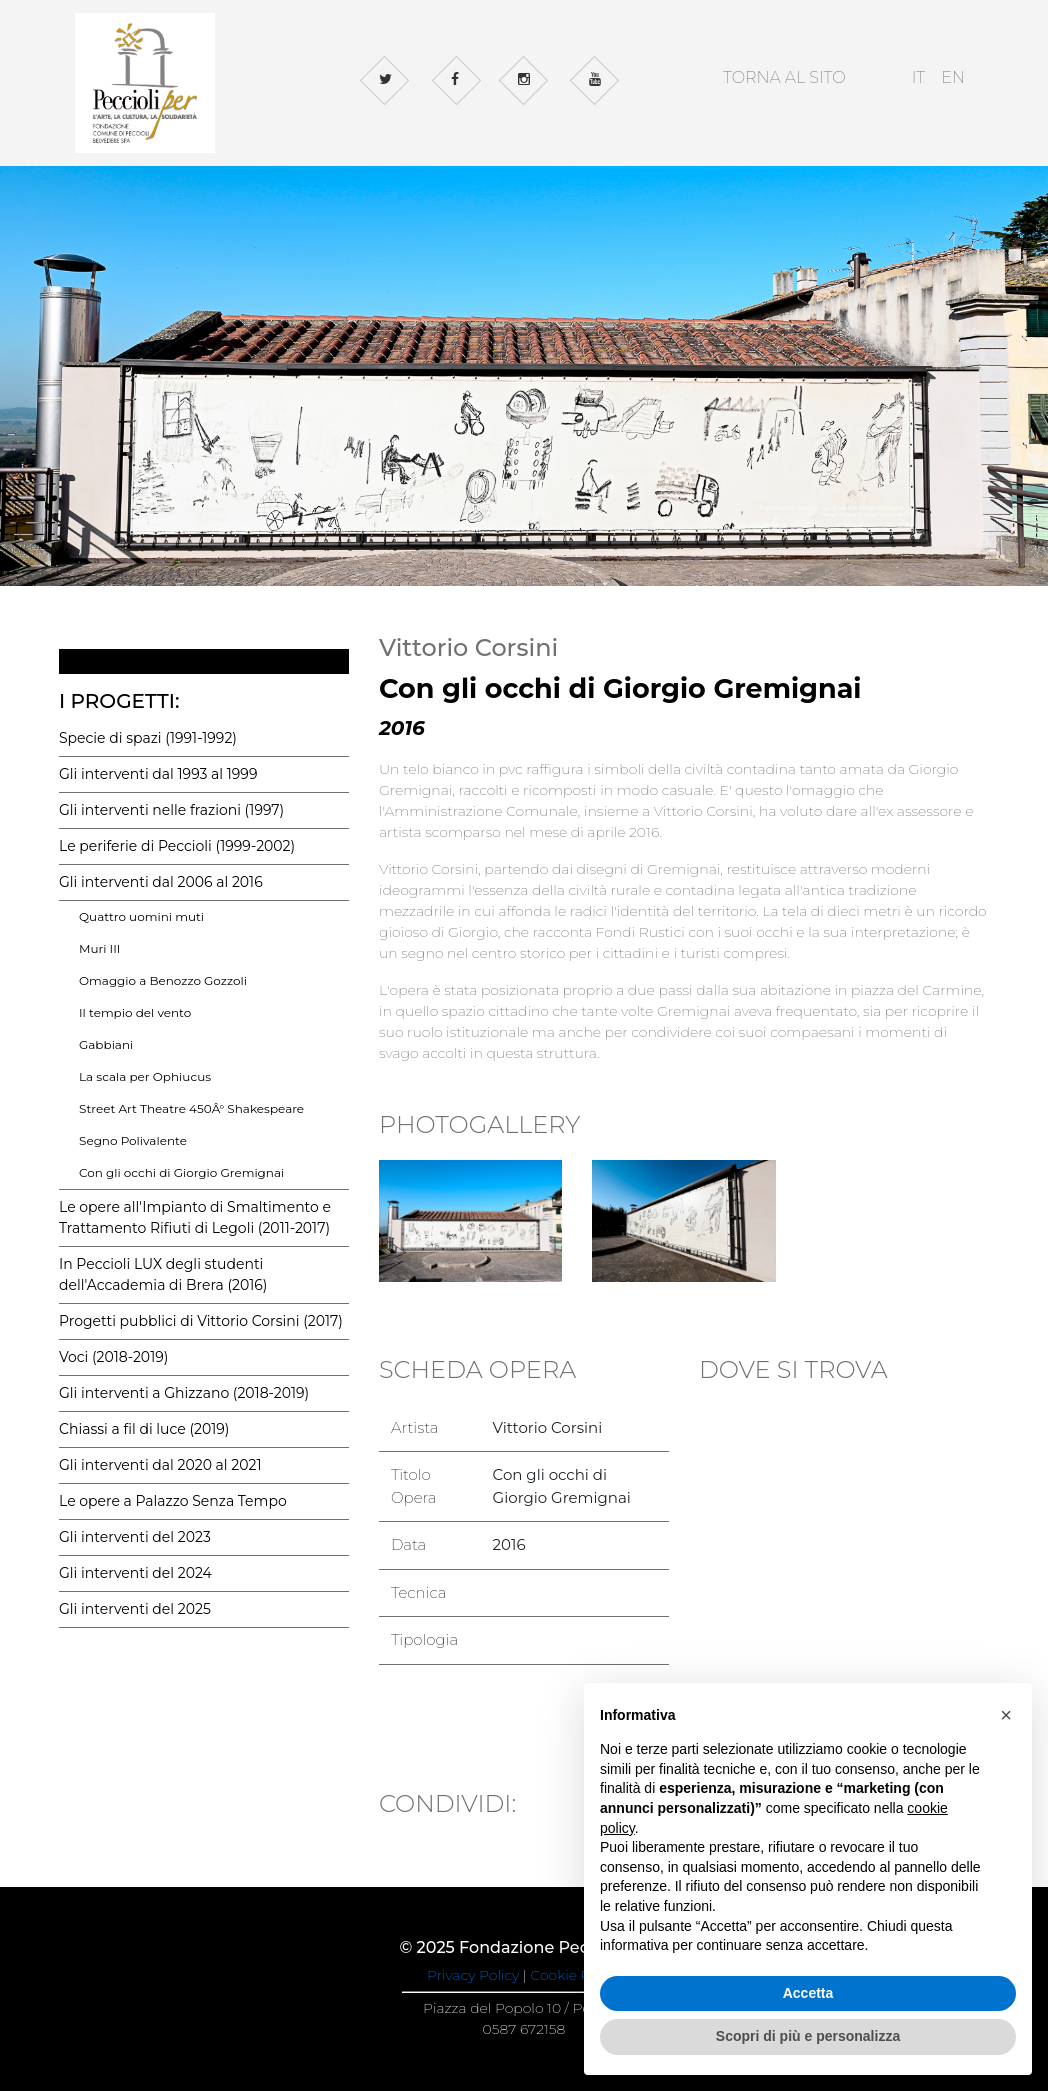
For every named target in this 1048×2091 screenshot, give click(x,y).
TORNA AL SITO (784, 77)
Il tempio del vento (135, 1012)
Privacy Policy (473, 1975)
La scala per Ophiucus (145, 1076)
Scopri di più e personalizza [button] (808, 2036)
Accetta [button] (808, 1993)
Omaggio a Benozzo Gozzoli (163, 980)
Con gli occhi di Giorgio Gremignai (181, 1172)
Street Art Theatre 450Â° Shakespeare (191, 1108)
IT (919, 77)
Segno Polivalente (133, 1140)
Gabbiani (106, 1044)
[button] (1006, 1715)
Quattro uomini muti (141, 916)
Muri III (100, 948)
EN (953, 77)
